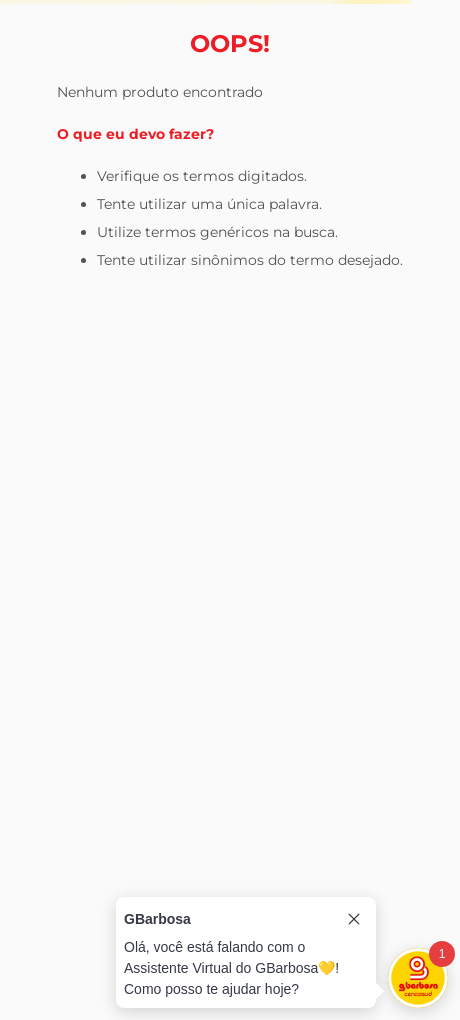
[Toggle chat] (418, 978)
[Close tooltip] (354, 919)
